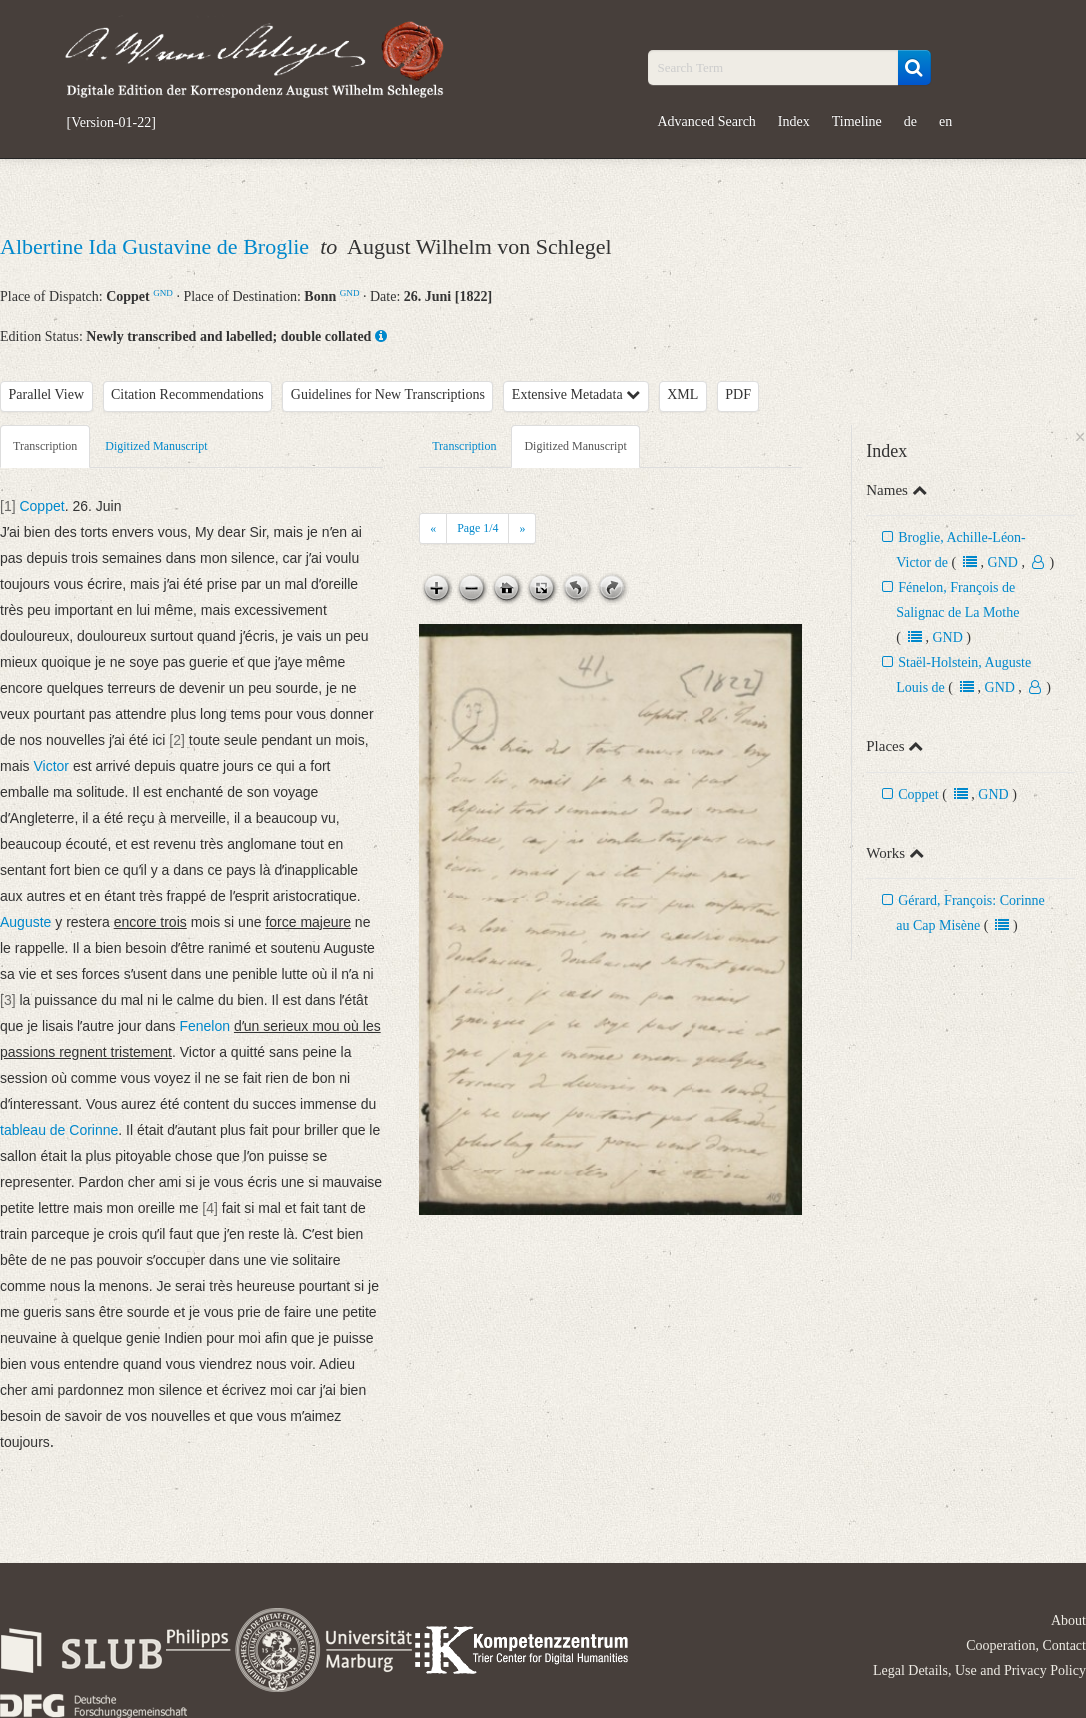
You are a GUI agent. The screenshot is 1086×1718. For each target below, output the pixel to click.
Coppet (918, 794)
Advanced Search (707, 121)
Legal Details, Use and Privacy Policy (979, 1670)
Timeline (857, 121)
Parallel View (47, 394)
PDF (738, 394)
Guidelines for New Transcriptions (388, 394)
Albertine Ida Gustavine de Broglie (157, 246)
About (1068, 1620)
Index (794, 121)
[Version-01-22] (111, 123)
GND (163, 293)
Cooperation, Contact (1026, 1645)
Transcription (45, 446)
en (945, 121)
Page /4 (477, 528)
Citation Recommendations (187, 394)
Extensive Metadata (576, 394)
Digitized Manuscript (156, 446)
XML (682, 394)
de (910, 121)
